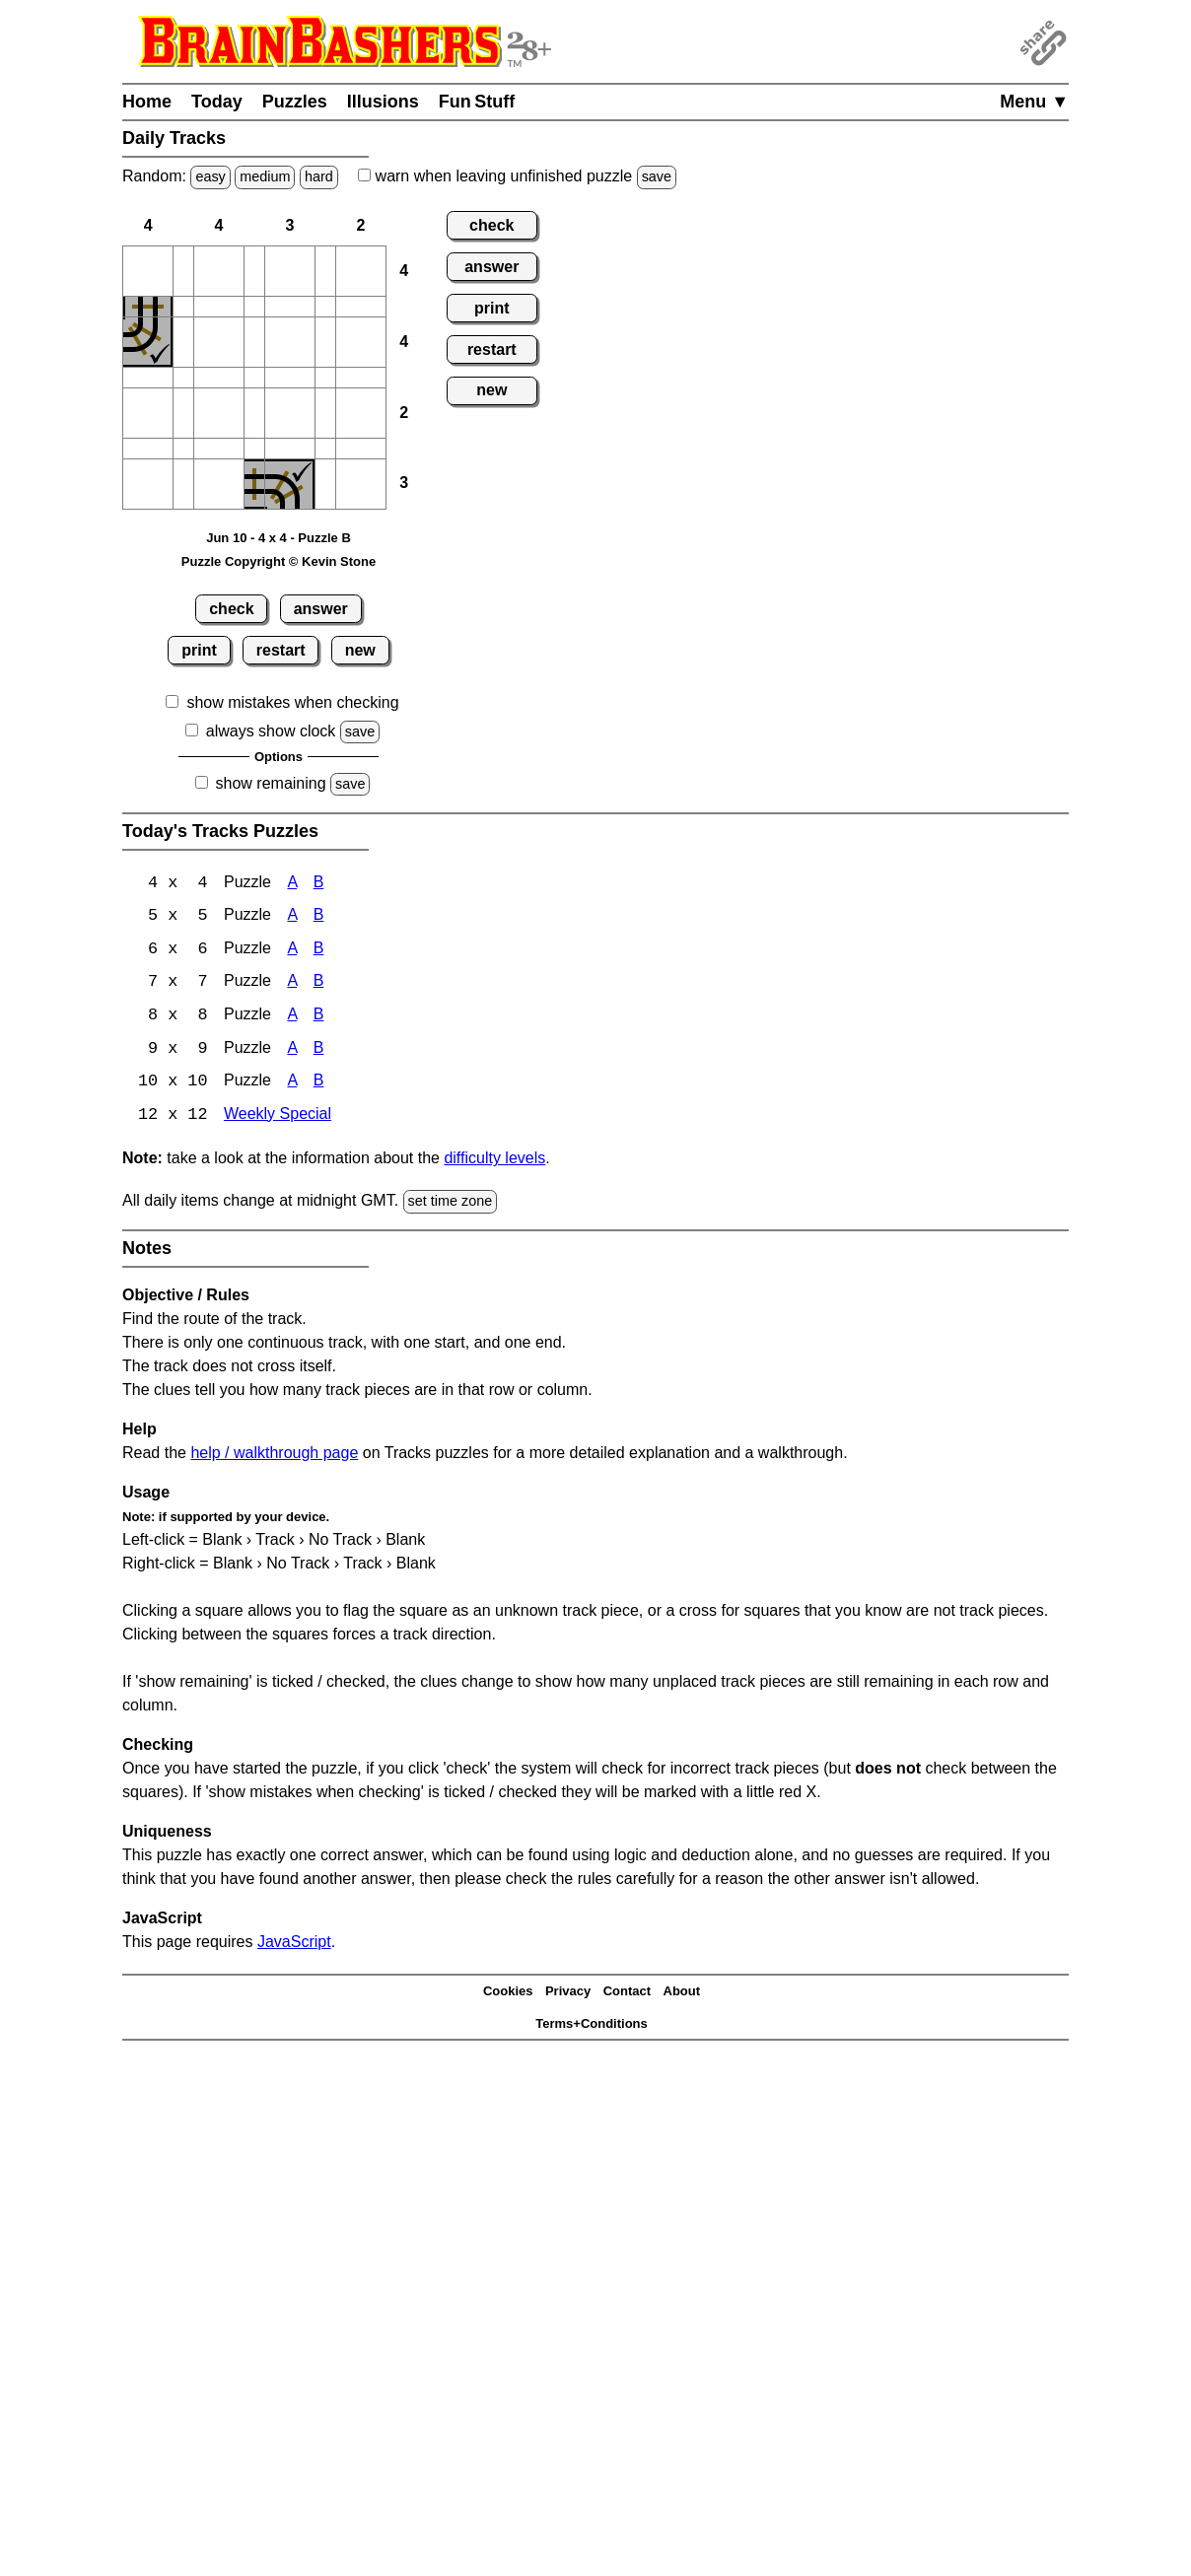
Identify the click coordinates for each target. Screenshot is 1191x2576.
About (682, 1994)
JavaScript (294, 1944)
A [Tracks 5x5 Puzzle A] (292, 917)
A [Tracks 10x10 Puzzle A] (292, 1085)
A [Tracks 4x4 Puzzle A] (292, 883)
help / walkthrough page (274, 1455)
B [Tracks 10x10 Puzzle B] (319, 1085)
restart (281, 650)
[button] (148, 271)
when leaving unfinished (517, 176)
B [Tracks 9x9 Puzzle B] (319, 1051)
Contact (627, 1994)
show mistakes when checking (292, 702)
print (199, 650)
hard (319, 176)
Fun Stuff (477, 101)
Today (217, 101)
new (360, 650)
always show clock (271, 731)
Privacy (568, 1994)
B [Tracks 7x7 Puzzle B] (319, 984)
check (231, 608)
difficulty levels (494, 1161)
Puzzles (294, 101)
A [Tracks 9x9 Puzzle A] (292, 1051)
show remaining (271, 783)
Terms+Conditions (591, 2026)
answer (321, 608)
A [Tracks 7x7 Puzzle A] (292, 984)
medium (265, 176)
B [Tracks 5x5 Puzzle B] (319, 917)
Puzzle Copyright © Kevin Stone (278, 561)
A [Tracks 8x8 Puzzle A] (292, 1018)
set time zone (450, 1205)
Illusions (383, 101)
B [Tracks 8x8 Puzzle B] (319, 1018)
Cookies (508, 1994)
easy (210, 176)
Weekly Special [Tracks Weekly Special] (277, 1118)
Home (147, 101)
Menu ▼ (1034, 101)
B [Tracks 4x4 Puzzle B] (319, 883)
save (656, 176)
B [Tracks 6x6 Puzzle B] (319, 950)
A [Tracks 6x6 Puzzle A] (292, 950)
